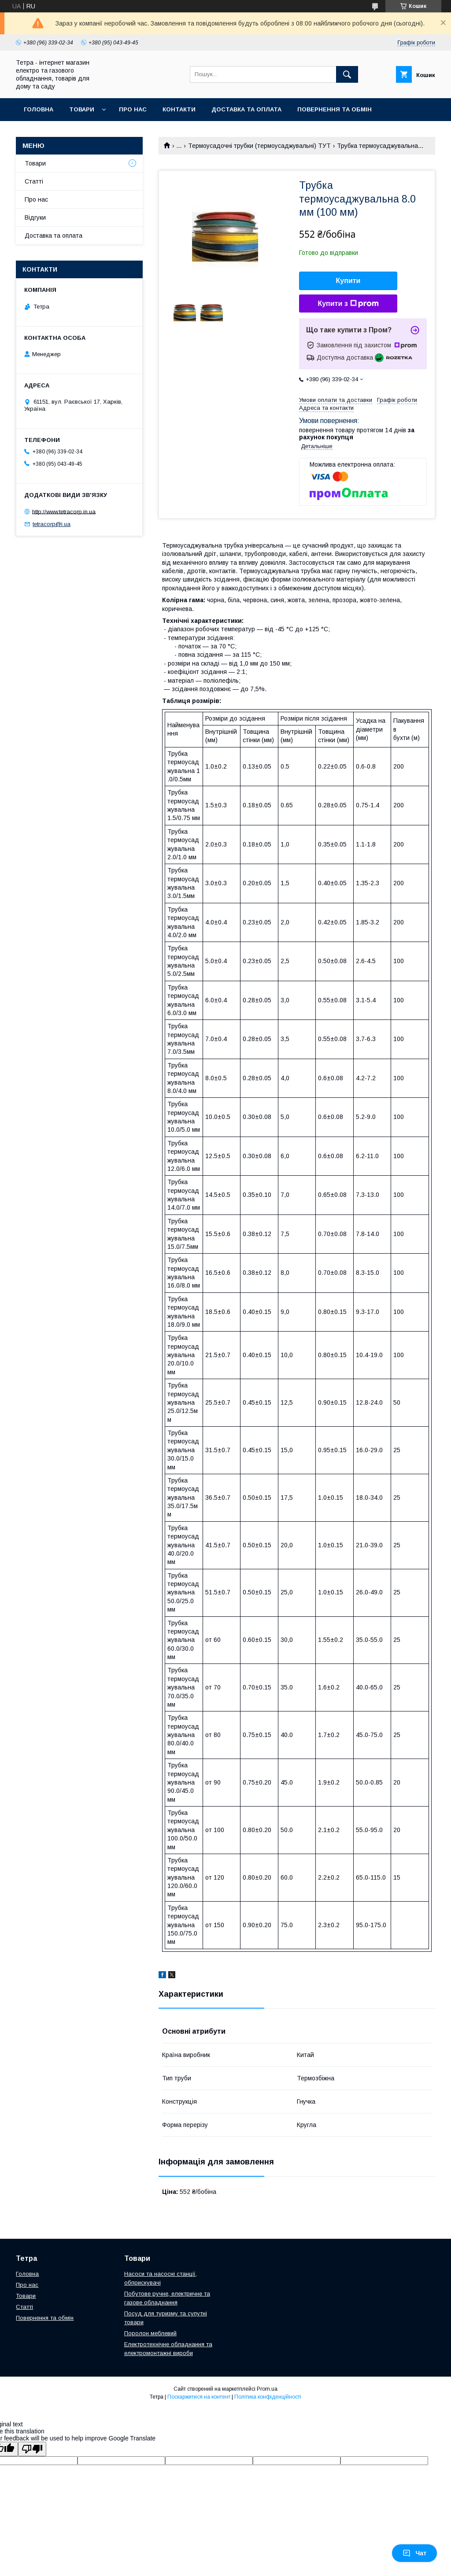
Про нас (133, 109)
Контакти (179, 109)
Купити (348, 280)
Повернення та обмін (334, 109)
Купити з (348, 304)
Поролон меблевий (150, 2333)
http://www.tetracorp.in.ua (64, 511)
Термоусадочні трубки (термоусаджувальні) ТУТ (259, 145)
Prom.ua (267, 2389)
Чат (414, 2553)
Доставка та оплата (246, 109)
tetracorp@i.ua (51, 524)
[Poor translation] (32, 2449)
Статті (34, 181)
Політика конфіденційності (267, 2397)
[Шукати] (347, 74)
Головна (38, 109)
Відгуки (35, 217)
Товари (81, 109)
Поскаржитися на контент (198, 2397)
